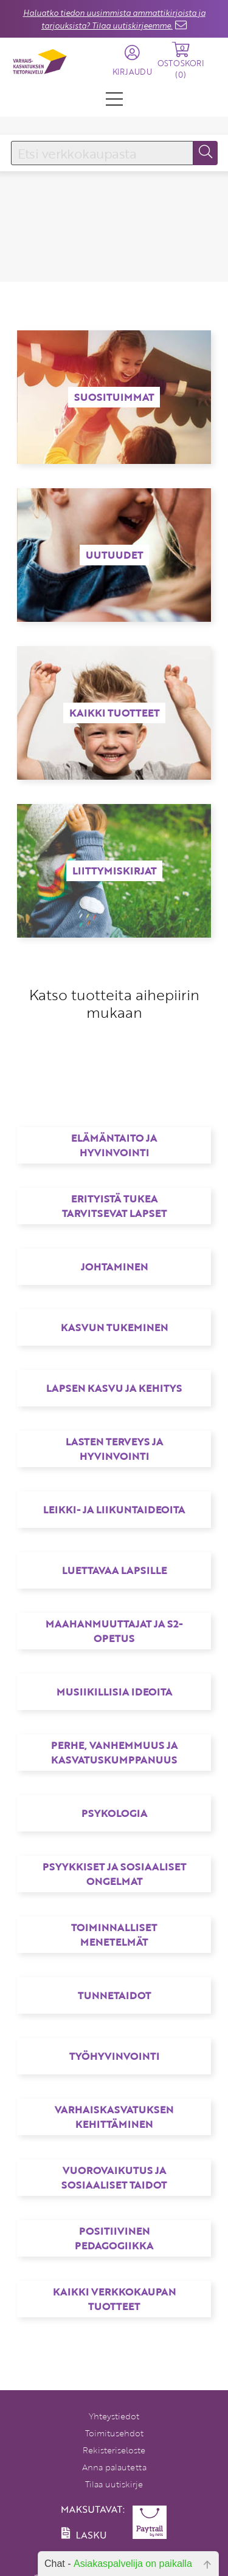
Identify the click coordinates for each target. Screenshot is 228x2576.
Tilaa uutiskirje (114, 2484)
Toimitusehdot (114, 2433)
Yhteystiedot (114, 2416)
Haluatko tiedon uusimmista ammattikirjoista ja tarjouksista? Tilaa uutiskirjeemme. (114, 19)
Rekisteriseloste (114, 2450)
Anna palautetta (114, 2467)
